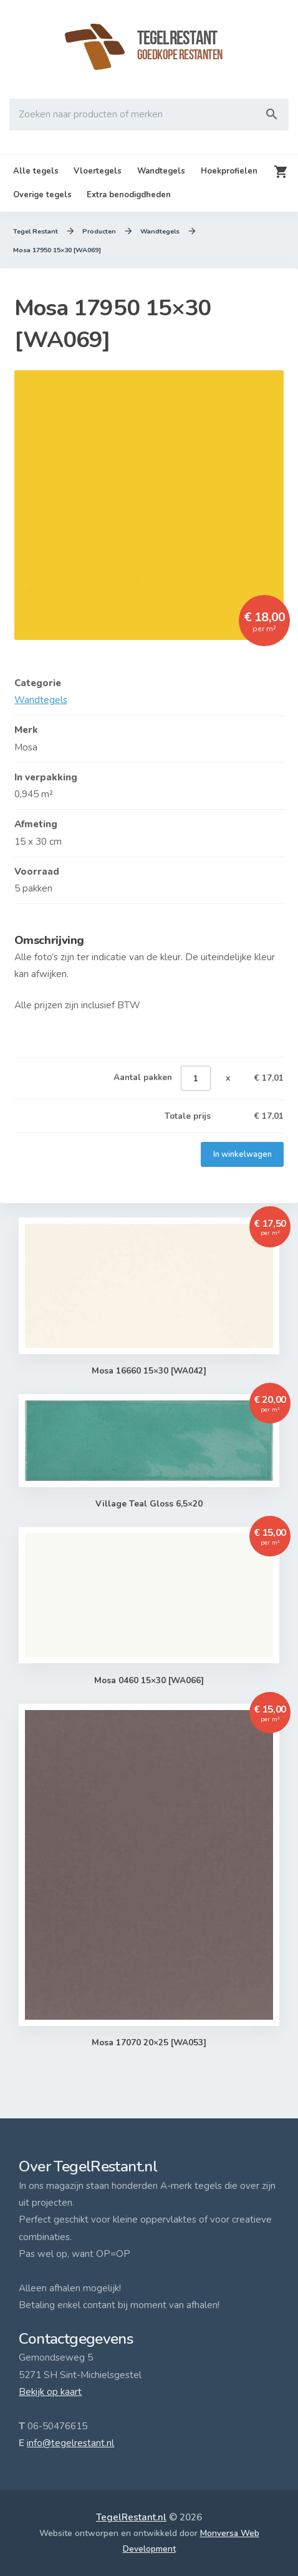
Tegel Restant (36, 231)
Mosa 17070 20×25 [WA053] (149, 2042)
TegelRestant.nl (131, 2517)
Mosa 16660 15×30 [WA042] (149, 1371)
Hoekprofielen (229, 171)
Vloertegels (98, 171)
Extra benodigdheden (129, 194)
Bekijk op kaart (50, 2392)
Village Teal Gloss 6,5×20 (149, 1504)
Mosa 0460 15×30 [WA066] (149, 1680)
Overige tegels (42, 194)
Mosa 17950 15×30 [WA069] (57, 250)
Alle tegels (36, 171)
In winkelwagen (242, 1154)
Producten (99, 231)
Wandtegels (161, 171)
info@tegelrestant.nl (70, 2443)
